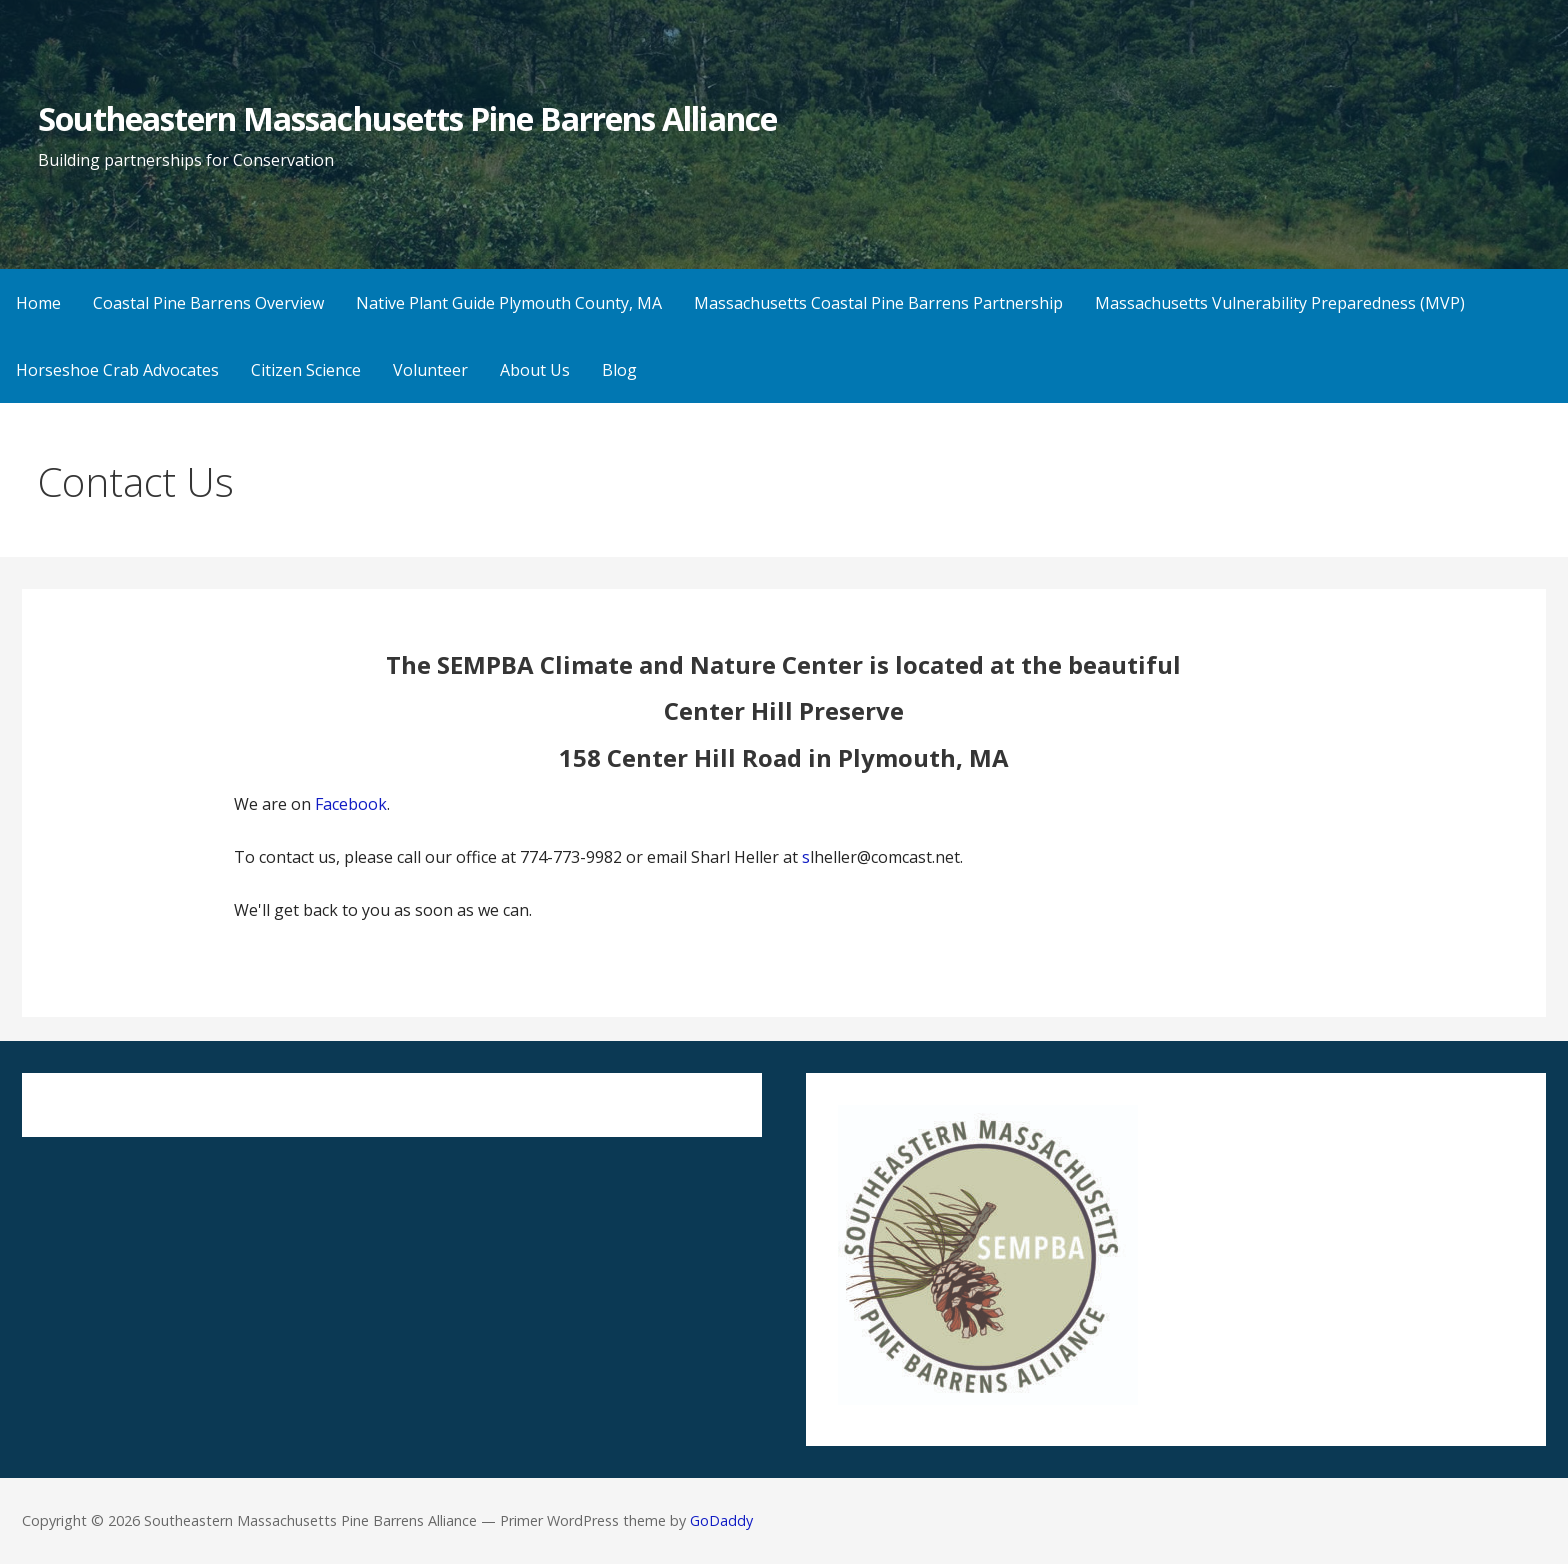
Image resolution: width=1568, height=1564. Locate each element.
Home (38, 303)
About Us (535, 370)
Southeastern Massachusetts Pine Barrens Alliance (407, 118)
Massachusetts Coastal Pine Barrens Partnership (878, 303)
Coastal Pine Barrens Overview (208, 303)
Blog (619, 370)
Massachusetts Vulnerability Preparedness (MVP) (1280, 303)
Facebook (351, 804)
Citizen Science (306, 370)
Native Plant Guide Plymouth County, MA (509, 303)
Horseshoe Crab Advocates (117, 370)
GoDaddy (721, 1520)
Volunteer (430, 370)
